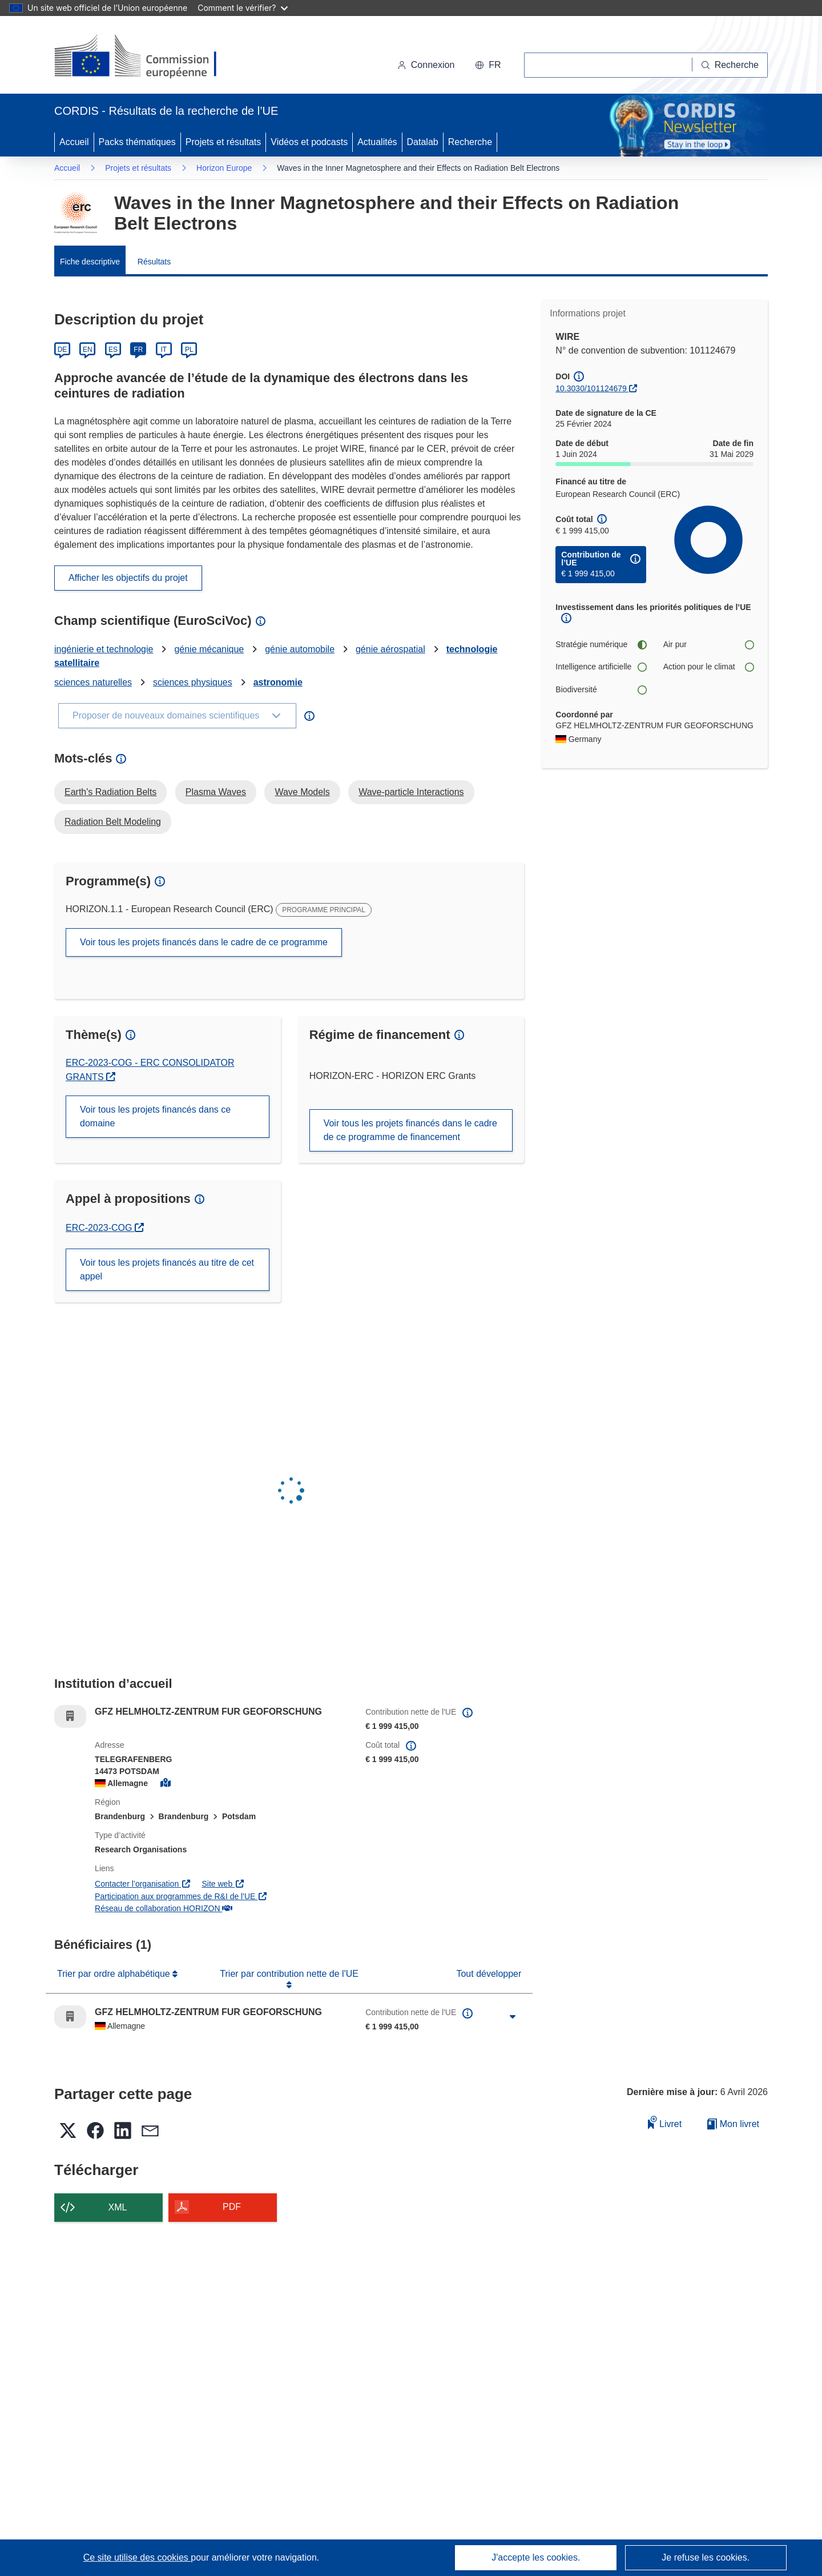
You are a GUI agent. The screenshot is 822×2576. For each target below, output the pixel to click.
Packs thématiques (137, 142)
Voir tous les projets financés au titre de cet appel (167, 1269)
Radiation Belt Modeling (113, 821)
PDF (232, 2207)
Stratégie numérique (600, 644)
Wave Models (302, 792)
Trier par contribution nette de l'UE (289, 1974)
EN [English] (87, 350)
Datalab (422, 142)
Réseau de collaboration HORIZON (163, 1908)
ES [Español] (113, 350)
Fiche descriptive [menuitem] (90, 261)
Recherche (470, 142)
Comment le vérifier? (242, 8)
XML (117, 2207)
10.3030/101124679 (591, 388)
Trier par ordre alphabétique (114, 1974)
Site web (223, 1883)
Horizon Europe (224, 167)
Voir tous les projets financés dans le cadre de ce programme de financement (410, 1130)
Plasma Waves (216, 792)
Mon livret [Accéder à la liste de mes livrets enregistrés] (733, 2123)
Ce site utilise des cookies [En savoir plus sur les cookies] (137, 2557)
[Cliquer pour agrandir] (512, 2016)
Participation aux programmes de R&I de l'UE (181, 1896)
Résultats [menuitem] (154, 261)
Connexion (426, 65)
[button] (488, 65)
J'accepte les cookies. (535, 2557)
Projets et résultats (223, 142)
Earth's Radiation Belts (110, 792)
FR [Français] (138, 350)
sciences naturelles (93, 682)
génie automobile (300, 649)
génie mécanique (209, 649)
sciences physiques (192, 682)
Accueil (74, 142)
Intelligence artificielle (600, 667)
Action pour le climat (708, 667)
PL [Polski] (189, 350)
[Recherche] (730, 65)
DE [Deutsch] (62, 350)
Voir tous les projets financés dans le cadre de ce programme (204, 942)
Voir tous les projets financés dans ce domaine (155, 1116)
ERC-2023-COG (105, 1228)
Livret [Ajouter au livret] (665, 2122)
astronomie (278, 682)
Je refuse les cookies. (706, 2557)
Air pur (708, 644)
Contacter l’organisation (143, 1883)
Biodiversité (600, 690)
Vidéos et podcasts (309, 142)
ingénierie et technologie (103, 649)
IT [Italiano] (163, 350)
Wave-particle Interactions (411, 792)
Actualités (377, 142)
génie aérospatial (390, 649)
